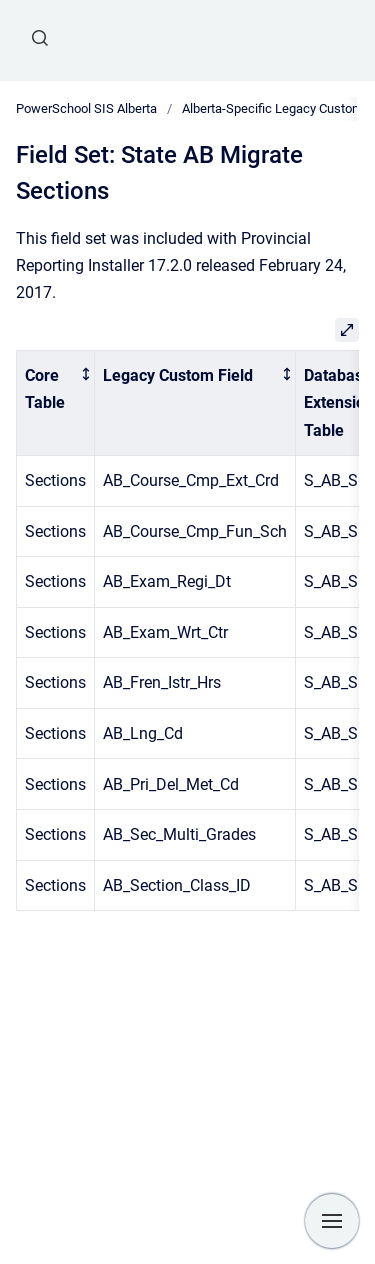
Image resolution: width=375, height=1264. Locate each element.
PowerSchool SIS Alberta (86, 108)
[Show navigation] (332, 1221)
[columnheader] (56, 403)
